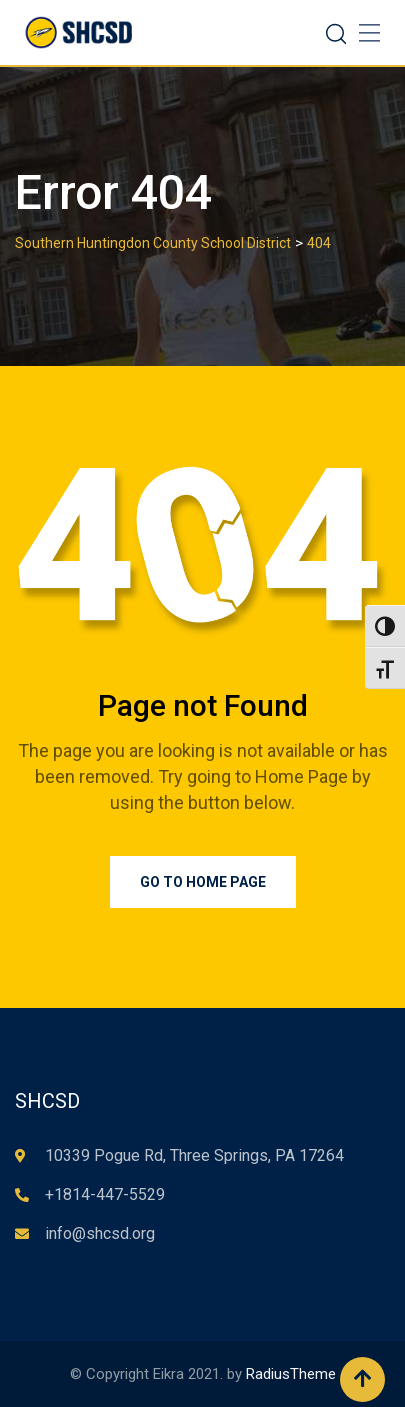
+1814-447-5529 (105, 1194)
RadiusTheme (291, 1374)
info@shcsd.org (100, 1233)
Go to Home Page (203, 882)
